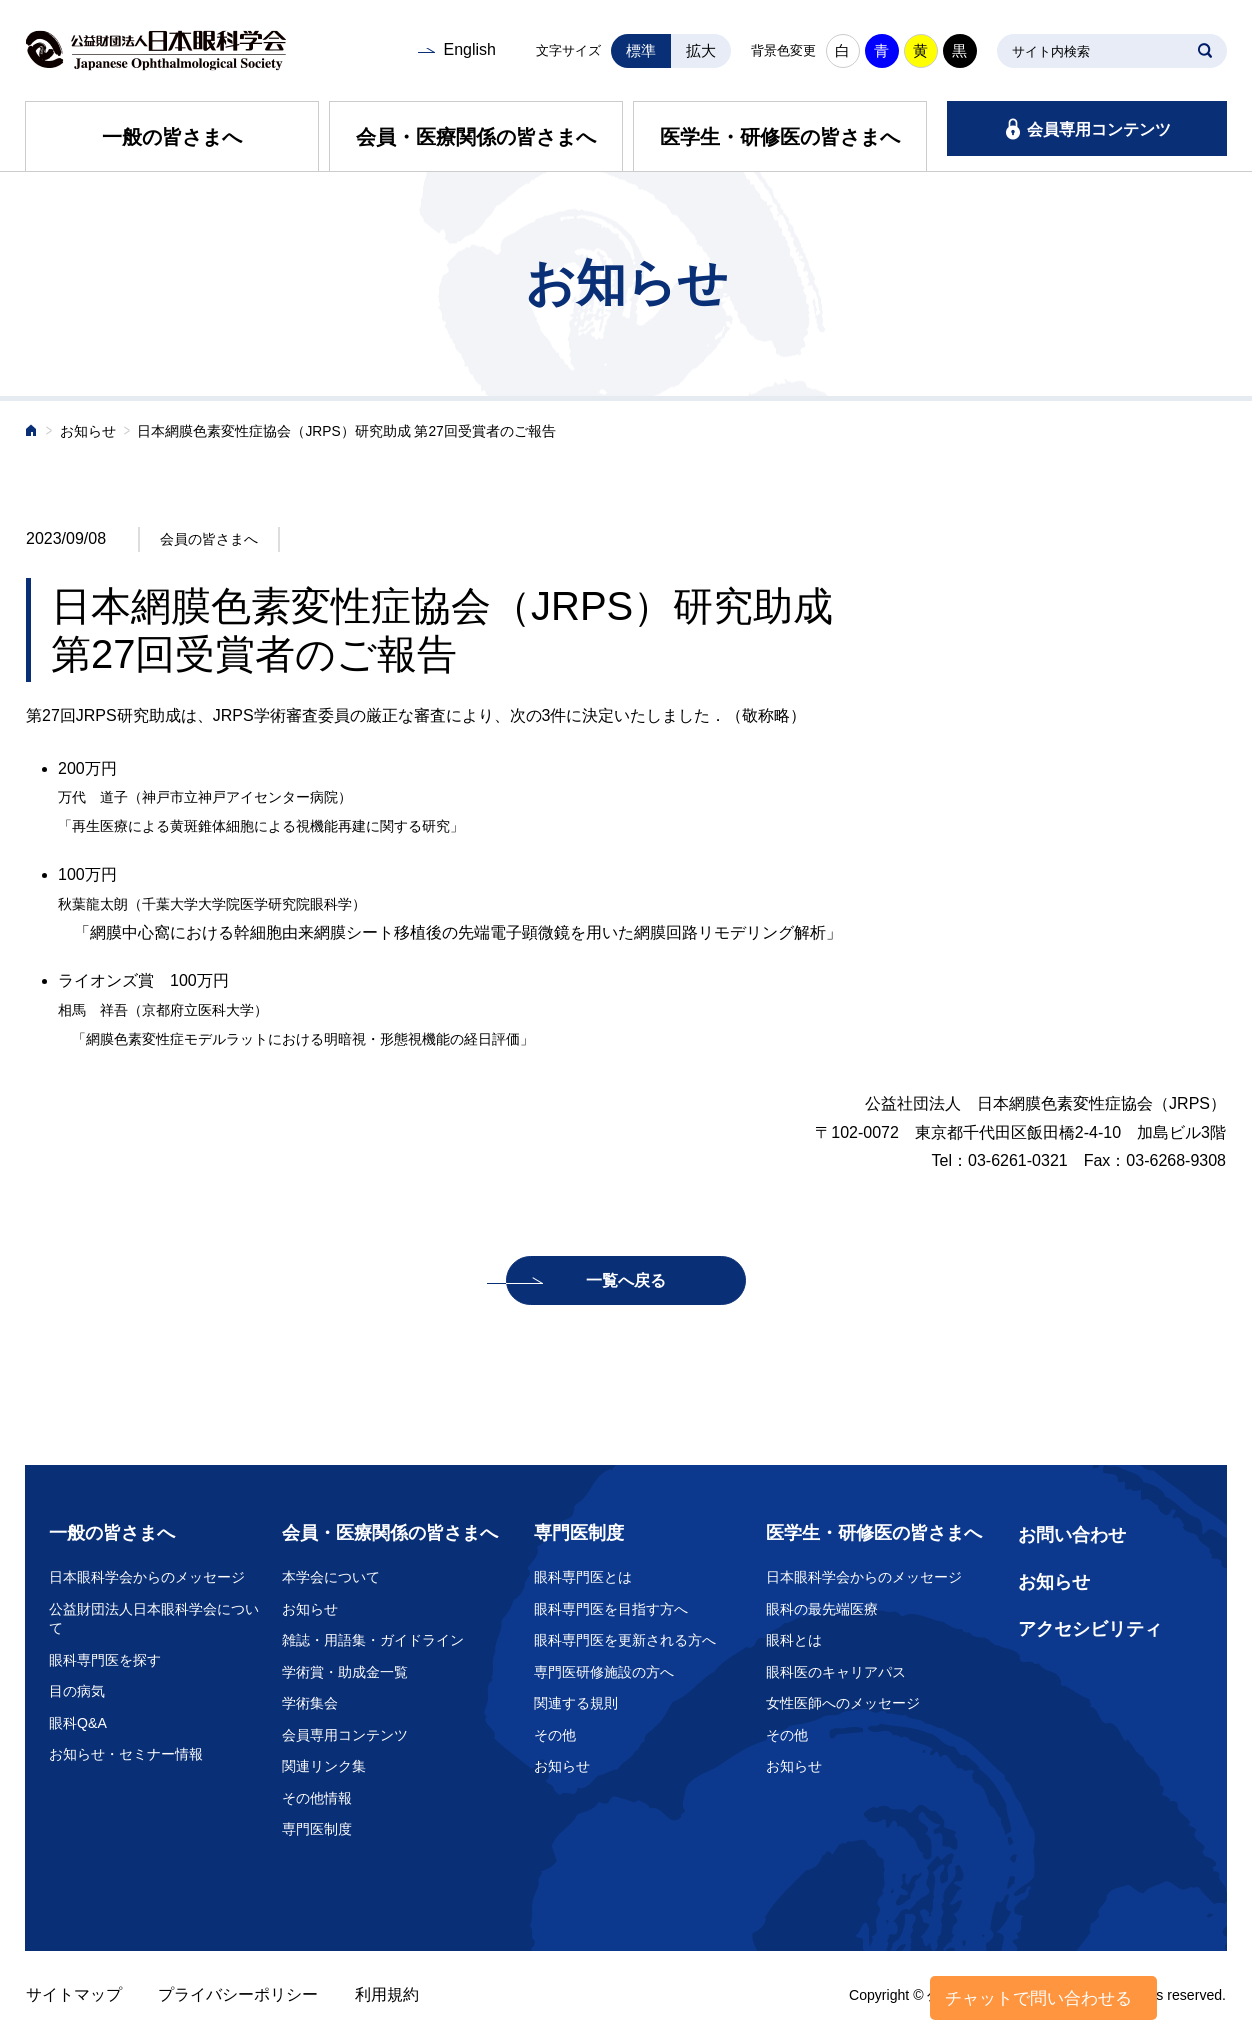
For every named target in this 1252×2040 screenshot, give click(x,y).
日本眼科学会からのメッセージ (147, 1577)
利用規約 (387, 1994)
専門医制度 (317, 1829)
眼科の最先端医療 (822, 1609)
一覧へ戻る (626, 1280)
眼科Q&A (78, 1723)
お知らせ (88, 431)
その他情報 (317, 1798)
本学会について (331, 1577)
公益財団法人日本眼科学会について (154, 1619)
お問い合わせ (1072, 1535)
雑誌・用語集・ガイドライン (373, 1640)
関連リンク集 (324, 1766)
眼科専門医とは (583, 1577)
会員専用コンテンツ (1099, 129)
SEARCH (1205, 51)
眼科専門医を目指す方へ (611, 1609)
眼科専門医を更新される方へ (625, 1640)
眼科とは (794, 1640)
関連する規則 (576, 1703)
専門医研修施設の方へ (604, 1672)
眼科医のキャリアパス (836, 1672)
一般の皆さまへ (172, 137)
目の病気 (77, 1691)
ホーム (32, 432)
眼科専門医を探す (105, 1660)
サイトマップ (74, 1994)
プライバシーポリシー (238, 1994)
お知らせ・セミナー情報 (126, 1754)
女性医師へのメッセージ (843, 1703)
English (469, 49)
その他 (555, 1735)
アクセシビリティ (1090, 1629)
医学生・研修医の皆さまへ (780, 137)
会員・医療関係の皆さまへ (476, 137)
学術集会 (310, 1703)
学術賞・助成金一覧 (345, 1672)
